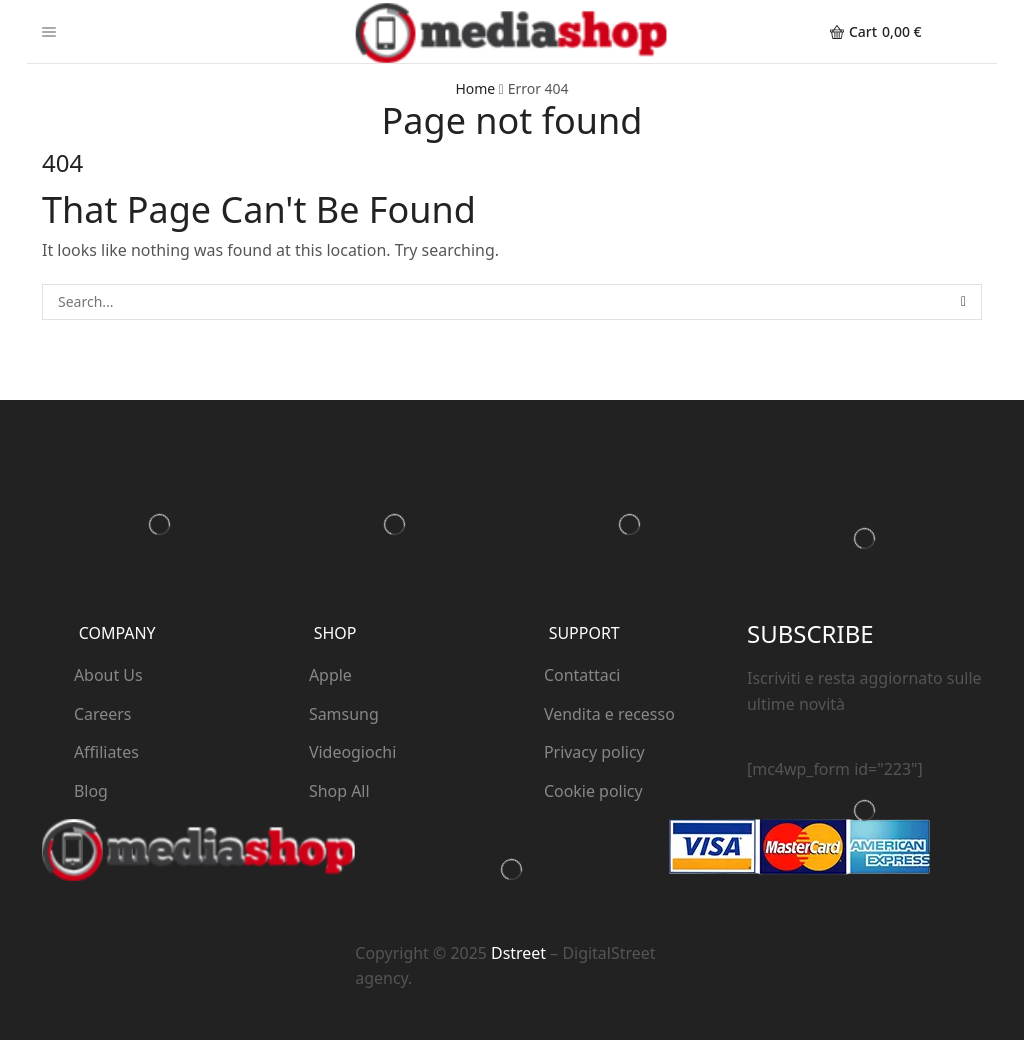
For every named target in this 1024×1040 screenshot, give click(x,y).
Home (475, 88)
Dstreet (518, 953)
